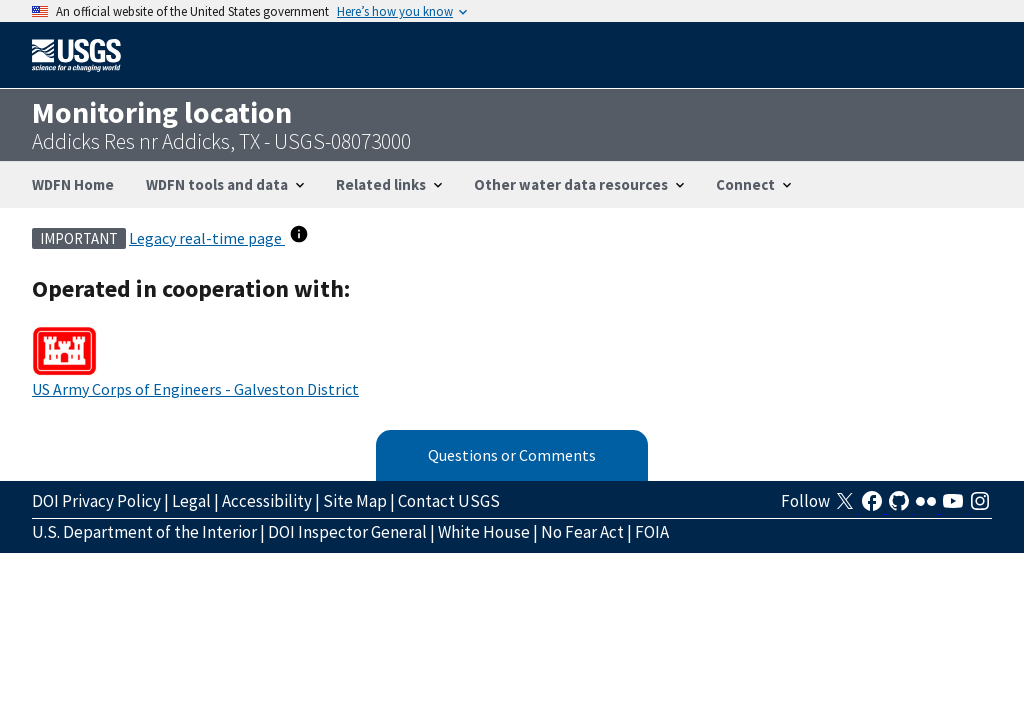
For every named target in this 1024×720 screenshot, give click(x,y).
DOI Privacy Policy (96, 501)
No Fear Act (582, 532)
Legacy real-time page (207, 238)
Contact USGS (449, 501)
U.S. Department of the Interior (144, 532)
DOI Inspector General (347, 532)
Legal (191, 501)
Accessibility (267, 501)
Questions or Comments (512, 455)
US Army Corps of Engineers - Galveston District (195, 389)
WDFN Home (73, 184)
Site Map (355, 501)
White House (484, 532)
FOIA (652, 532)
